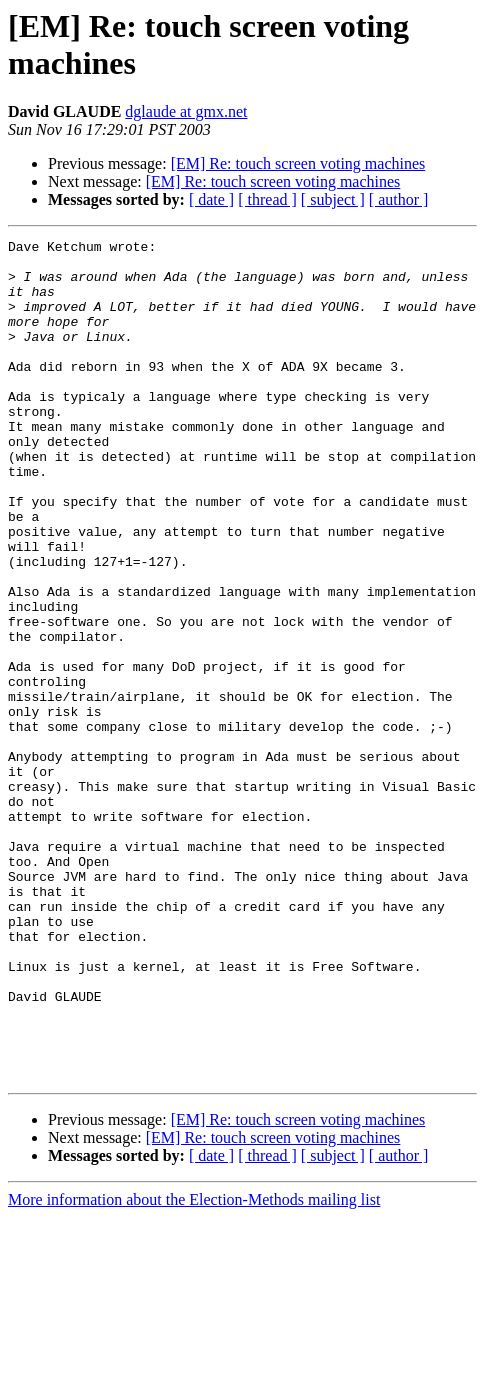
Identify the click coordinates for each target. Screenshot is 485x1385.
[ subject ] (333, 199)
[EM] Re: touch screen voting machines (298, 163)
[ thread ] (267, 199)
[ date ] (211, 199)
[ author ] (399, 199)
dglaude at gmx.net (186, 111)
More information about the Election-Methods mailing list (194, 1367)
